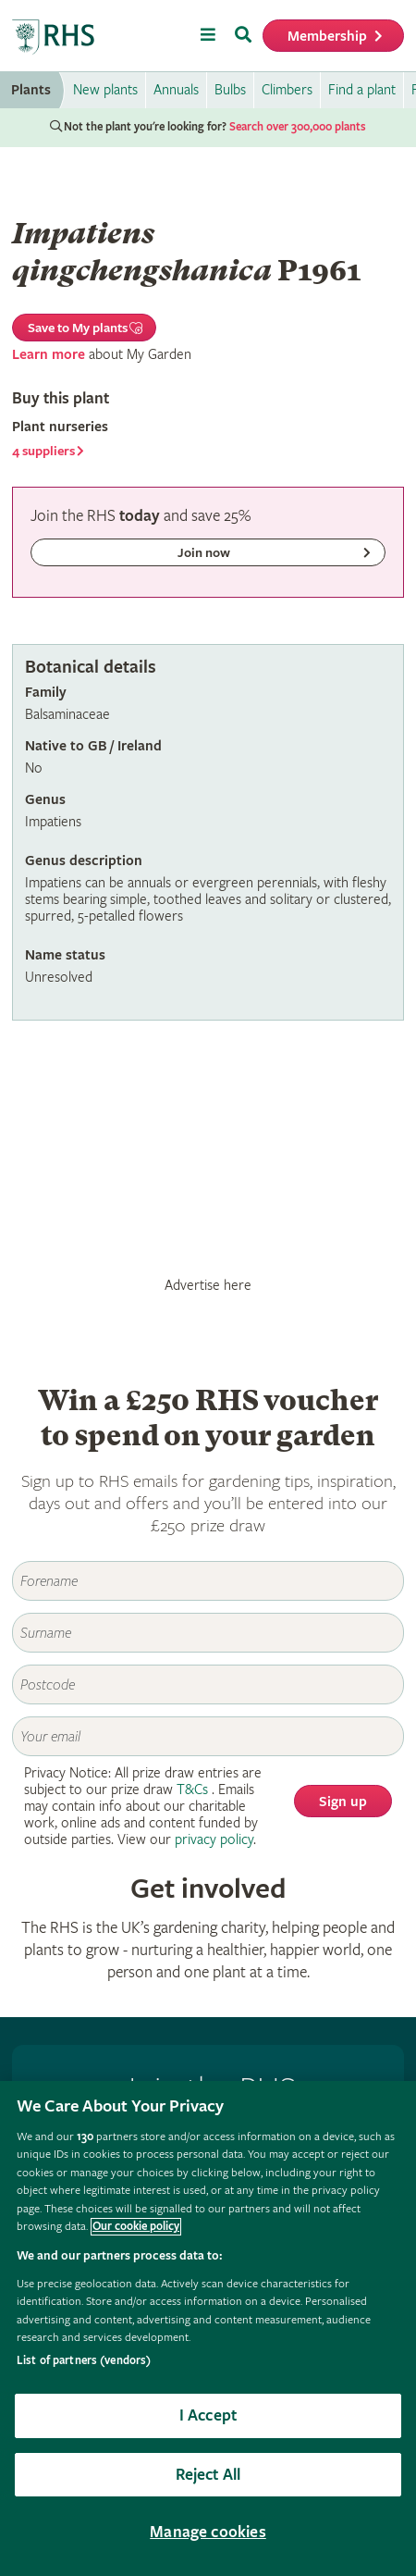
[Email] (208, 1736)
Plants (31, 90)
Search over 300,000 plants (297, 127)
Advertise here (208, 1285)
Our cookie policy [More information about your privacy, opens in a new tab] (135, 2227)
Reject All (208, 2474)
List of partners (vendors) (84, 2361)
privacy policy (214, 1840)
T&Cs (192, 1790)
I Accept (208, 2415)
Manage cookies (208, 2532)
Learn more (48, 355)
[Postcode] (208, 1684)
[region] (208, 2328)
